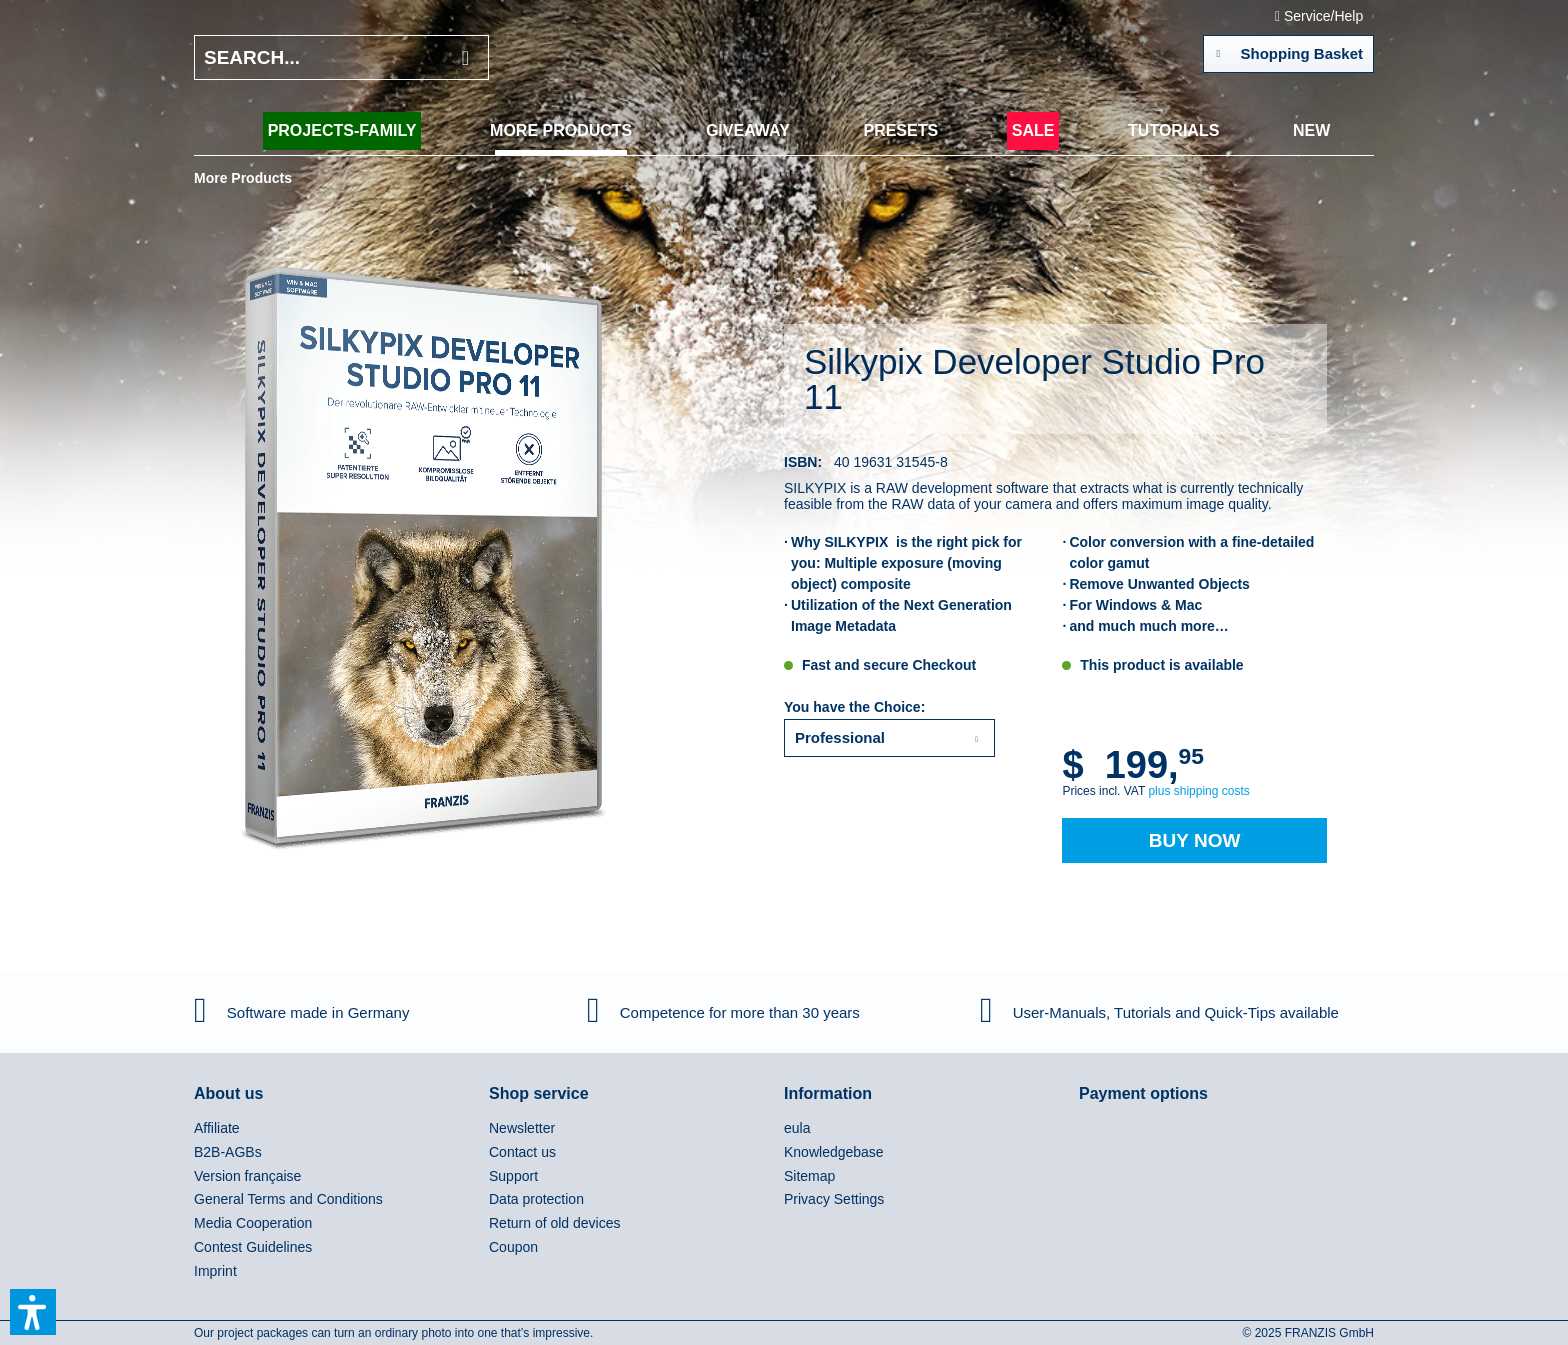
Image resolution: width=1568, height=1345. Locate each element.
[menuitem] (342, 131)
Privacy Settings (834, 1199)
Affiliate (217, 1128)
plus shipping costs (1198, 791)
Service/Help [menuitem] (1321, 16)
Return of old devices (555, 1223)
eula (797, 1128)
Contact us (522, 1152)
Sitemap (809, 1176)
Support (513, 1176)
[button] (33, 1312)
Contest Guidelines (253, 1247)
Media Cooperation (253, 1223)
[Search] (465, 57)
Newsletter (522, 1128)
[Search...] (341, 57)
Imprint (215, 1271)
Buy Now (1194, 840)
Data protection (536, 1199)
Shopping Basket (1289, 50)
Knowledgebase (834, 1152)
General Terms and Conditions (288, 1199)
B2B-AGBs (228, 1152)
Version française (247, 1176)
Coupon (513, 1247)
